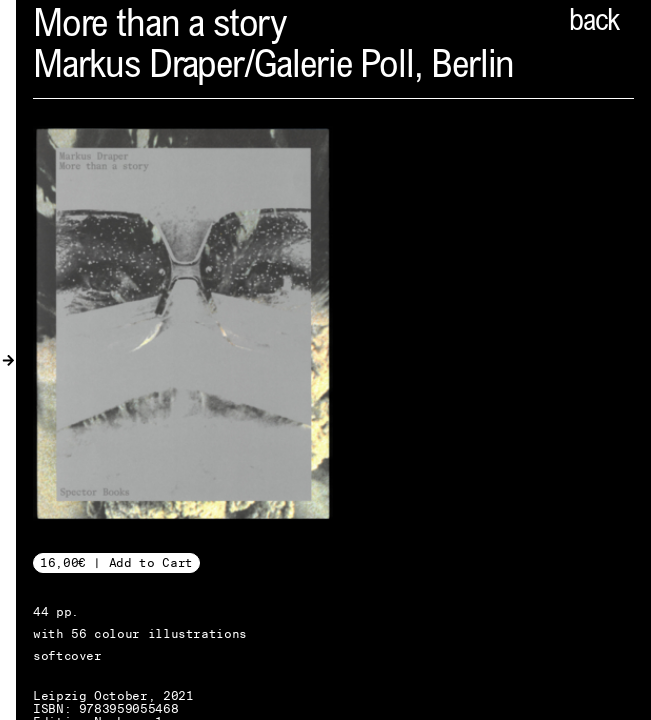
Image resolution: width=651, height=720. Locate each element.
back (594, 23)
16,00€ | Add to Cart (116, 562)
